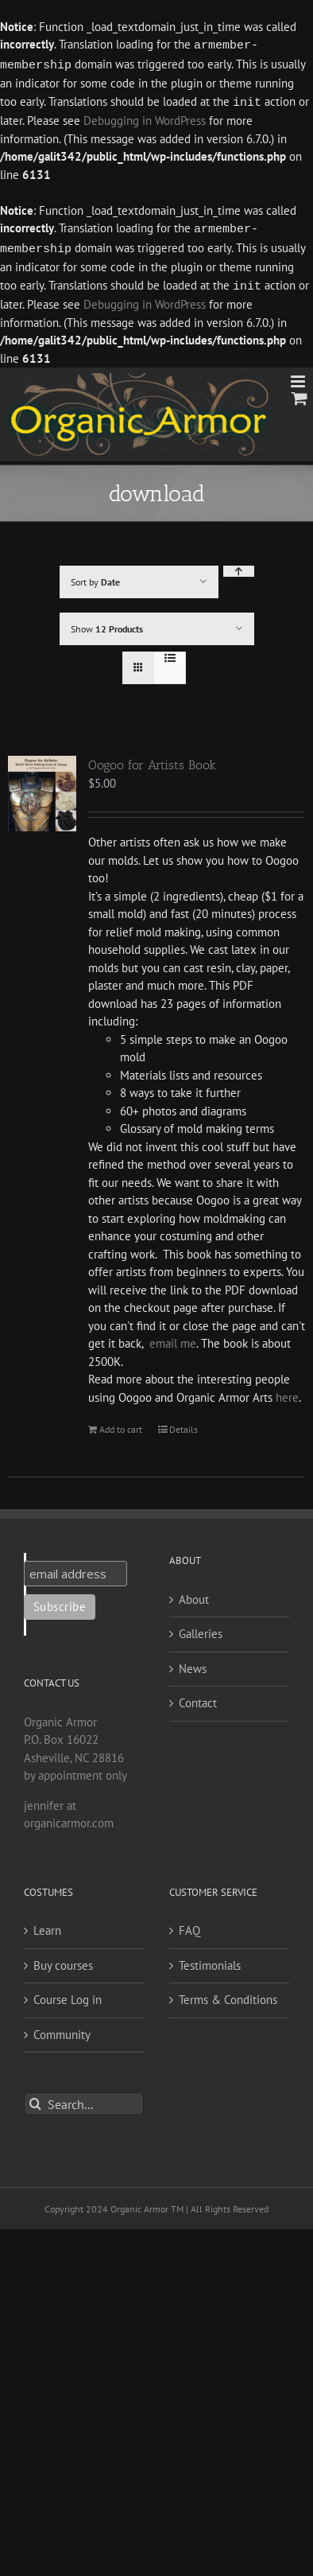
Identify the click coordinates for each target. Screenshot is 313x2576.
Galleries (200, 1628)
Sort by (95, 577)
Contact (198, 1698)
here (287, 1392)
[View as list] (169, 653)
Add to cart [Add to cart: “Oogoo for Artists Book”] (120, 1424)
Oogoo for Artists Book (152, 760)
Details (183, 1424)
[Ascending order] (238, 566)
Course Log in (67, 1994)
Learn (47, 1925)
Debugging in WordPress (144, 118)
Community (62, 2029)
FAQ (189, 1925)
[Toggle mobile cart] (299, 393)
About (194, 1594)
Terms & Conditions (228, 1994)
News (193, 1663)
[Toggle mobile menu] (299, 376)
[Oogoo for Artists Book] (42, 789)
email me (172, 1338)
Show (107, 624)
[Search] (35, 2099)
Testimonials (210, 1960)
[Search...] (84, 2099)
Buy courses (63, 1960)
